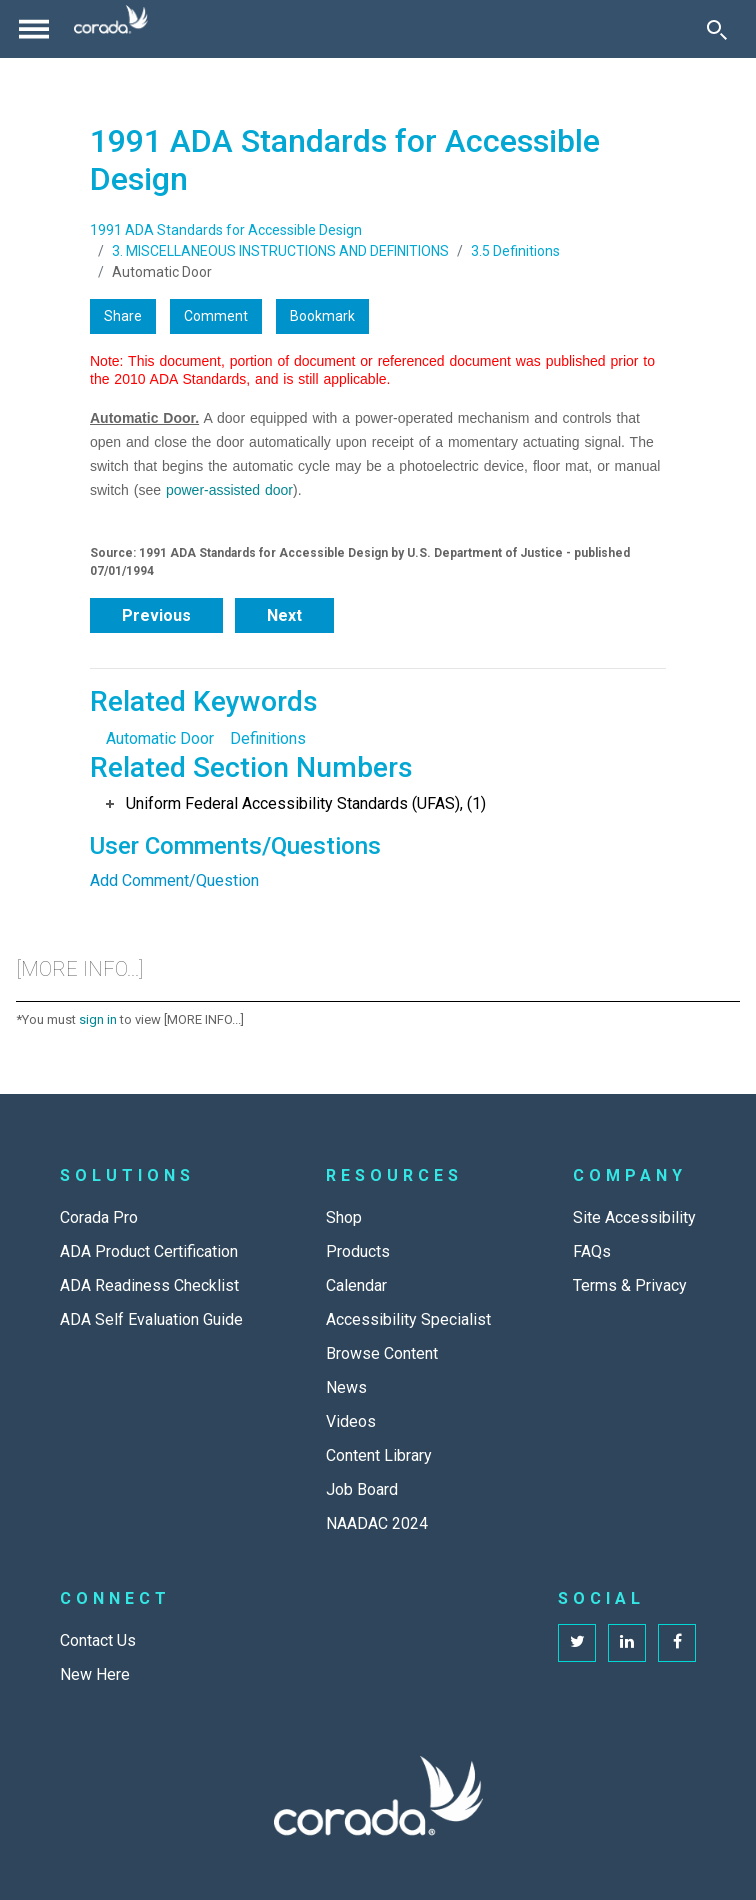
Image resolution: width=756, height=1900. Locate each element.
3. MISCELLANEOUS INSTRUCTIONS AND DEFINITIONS (280, 251)
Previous (156, 615)
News (346, 1387)
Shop (344, 1217)
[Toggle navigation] (34, 29)
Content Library (379, 1455)
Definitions (268, 738)
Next (284, 615)
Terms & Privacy (630, 1285)
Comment (216, 316)
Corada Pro (99, 1217)
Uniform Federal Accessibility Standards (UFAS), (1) (306, 803)
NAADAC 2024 (377, 1523)
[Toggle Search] (717, 29)
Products (358, 1251)
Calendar (356, 1285)
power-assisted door (229, 490)
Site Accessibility (634, 1217)
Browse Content (382, 1353)
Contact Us (98, 1640)
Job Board (362, 1489)
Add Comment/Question (174, 880)
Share (123, 316)
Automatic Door (160, 738)
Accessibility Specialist (408, 1319)
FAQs (592, 1251)
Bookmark (322, 316)
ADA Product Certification (149, 1251)
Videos (351, 1421)
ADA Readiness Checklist (149, 1285)
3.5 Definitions (515, 251)
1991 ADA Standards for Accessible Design (226, 230)
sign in (98, 1019)
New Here (95, 1674)
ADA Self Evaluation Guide (151, 1319)
